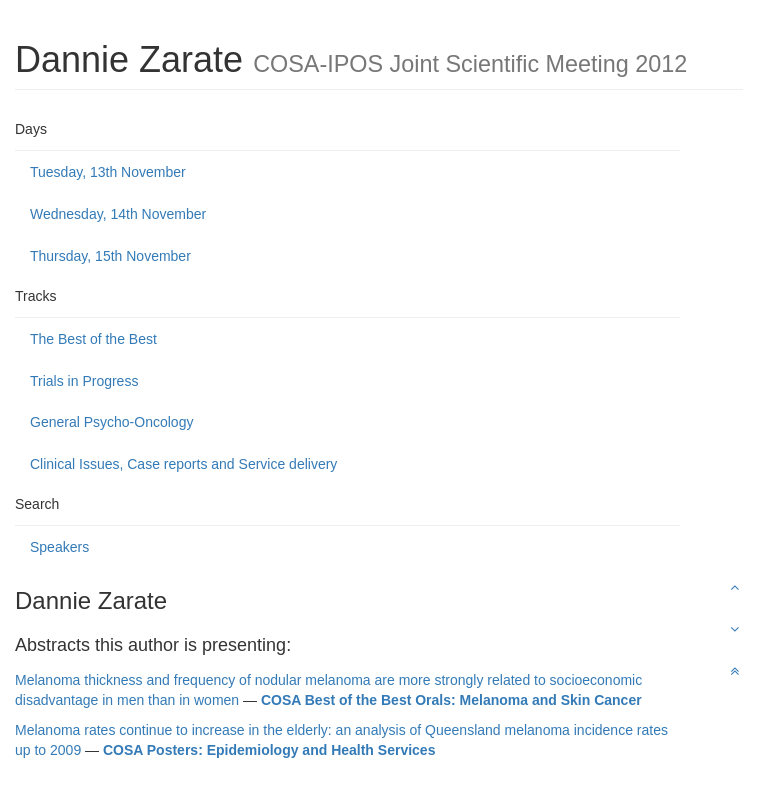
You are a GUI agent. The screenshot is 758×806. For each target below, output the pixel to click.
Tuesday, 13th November (108, 172)
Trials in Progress (84, 381)
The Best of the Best (93, 339)
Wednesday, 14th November (118, 214)
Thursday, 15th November (110, 256)
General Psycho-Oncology (111, 422)
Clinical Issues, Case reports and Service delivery (183, 464)
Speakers (59, 547)
